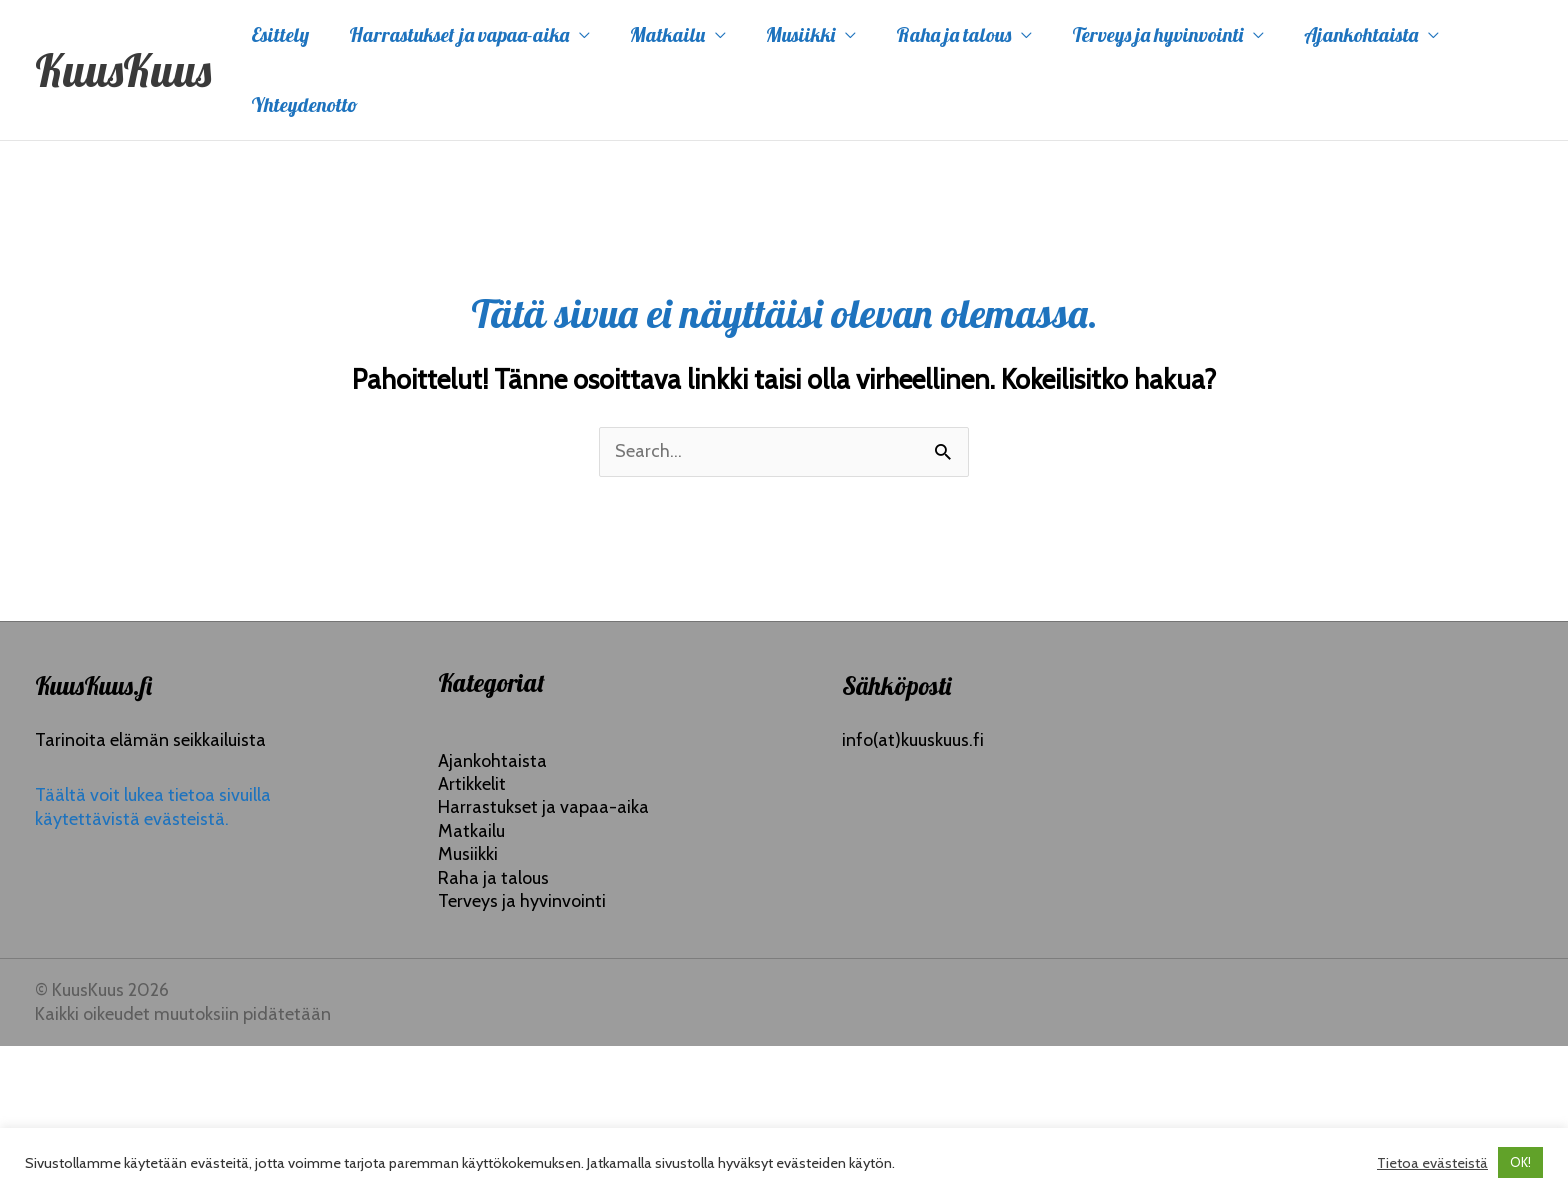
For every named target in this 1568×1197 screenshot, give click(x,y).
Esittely (280, 34)
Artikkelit (472, 784)
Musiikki (800, 34)
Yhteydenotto (304, 104)
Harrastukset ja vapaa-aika (459, 34)
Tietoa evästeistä (1432, 1163)
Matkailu (667, 34)
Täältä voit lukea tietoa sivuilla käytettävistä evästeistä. (153, 806)
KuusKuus (123, 70)
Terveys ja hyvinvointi (1157, 34)
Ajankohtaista (1361, 34)
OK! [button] (1520, 1162)
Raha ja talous (953, 34)
